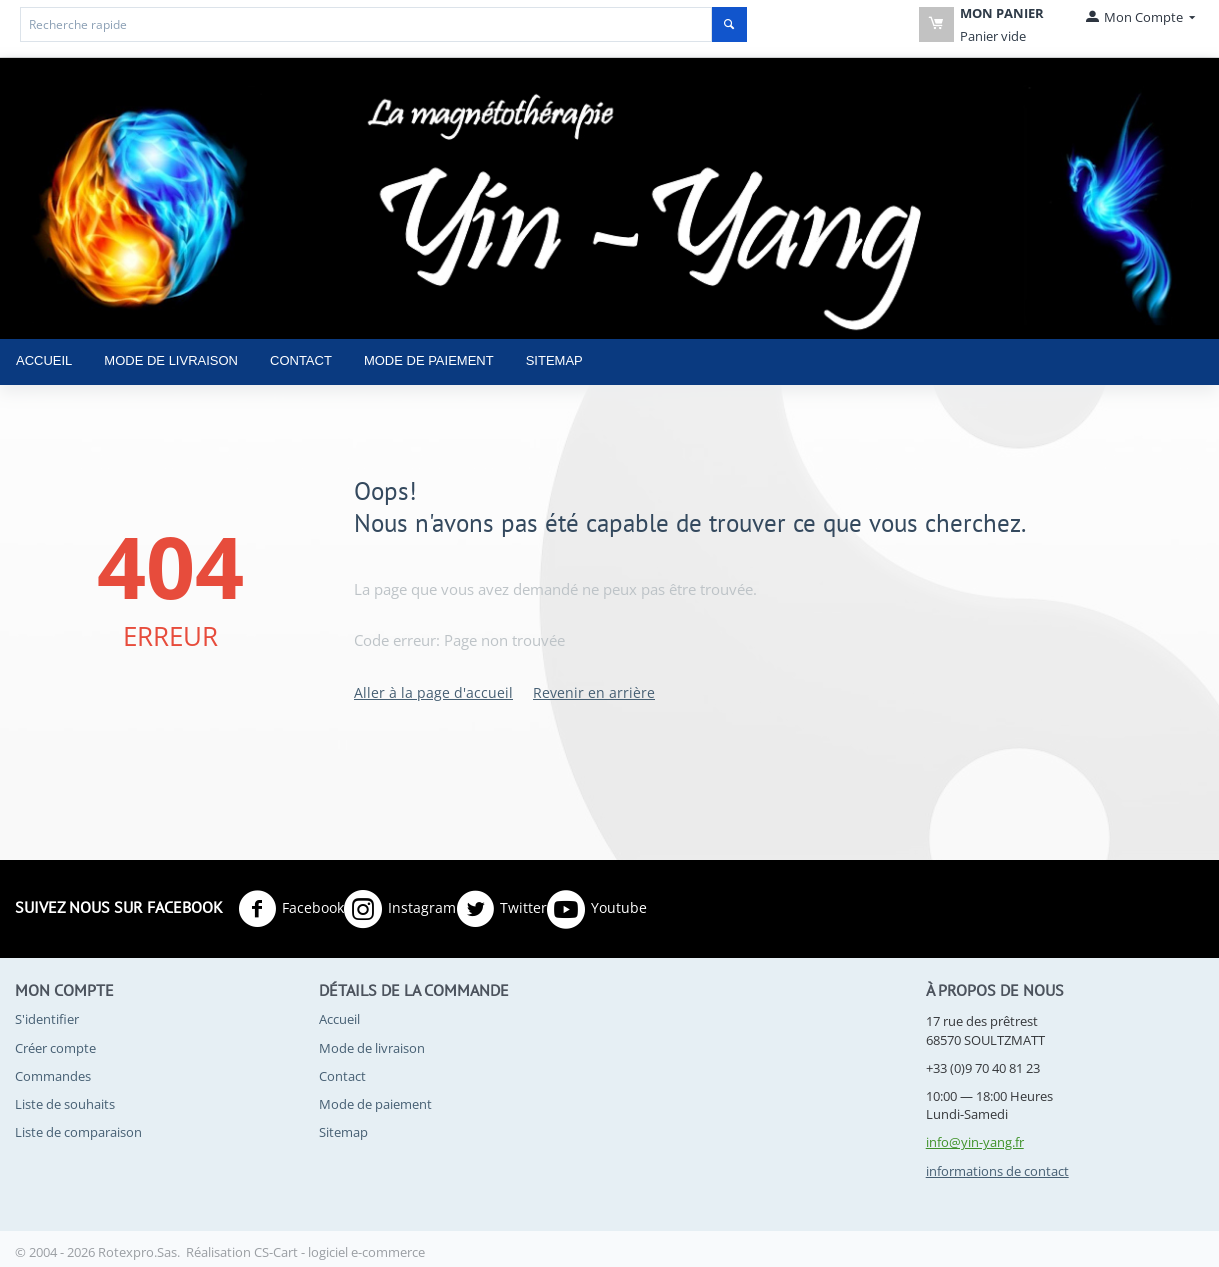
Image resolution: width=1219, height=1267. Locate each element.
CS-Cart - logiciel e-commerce (339, 1252)
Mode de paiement (429, 360)
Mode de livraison (171, 360)
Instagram (400, 909)
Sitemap (554, 360)
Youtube (597, 909)
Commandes (53, 1076)
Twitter (501, 909)
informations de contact (997, 1171)
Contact (301, 360)
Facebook (291, 909)
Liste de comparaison (78, 1132)
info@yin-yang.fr (975, 1142)
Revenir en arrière (594, 692)
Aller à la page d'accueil (433, 692)
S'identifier (47, 1019)
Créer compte (55, 1048)
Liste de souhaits (65, 1104)
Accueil (44, 360)
